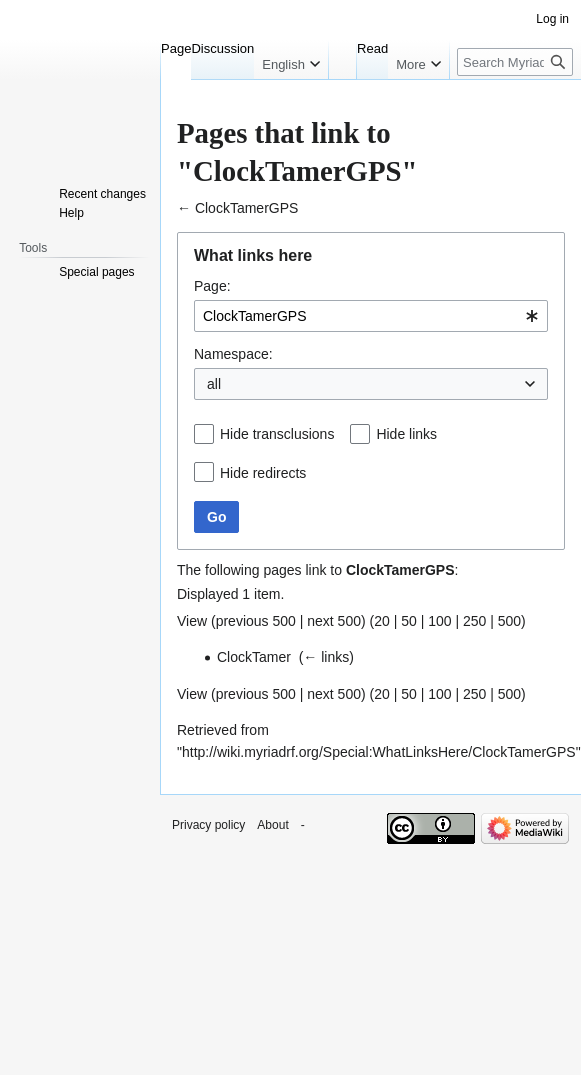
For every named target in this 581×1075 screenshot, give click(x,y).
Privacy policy (208, 825)
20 (382, 621)
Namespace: (233, 354)
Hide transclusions (277, 434)
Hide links (406, 434)
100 (439, 621)
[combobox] (371, 316)
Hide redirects (263, 473)
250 (474, 621)
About (272, 825)
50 (409, 621)
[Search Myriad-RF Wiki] (515, 62)
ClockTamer (254, 657)
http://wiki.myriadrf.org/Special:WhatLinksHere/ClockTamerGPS (379, 752)
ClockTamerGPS (246, 208)
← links (326, 657)
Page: (212, 286)
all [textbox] (214, 384)
